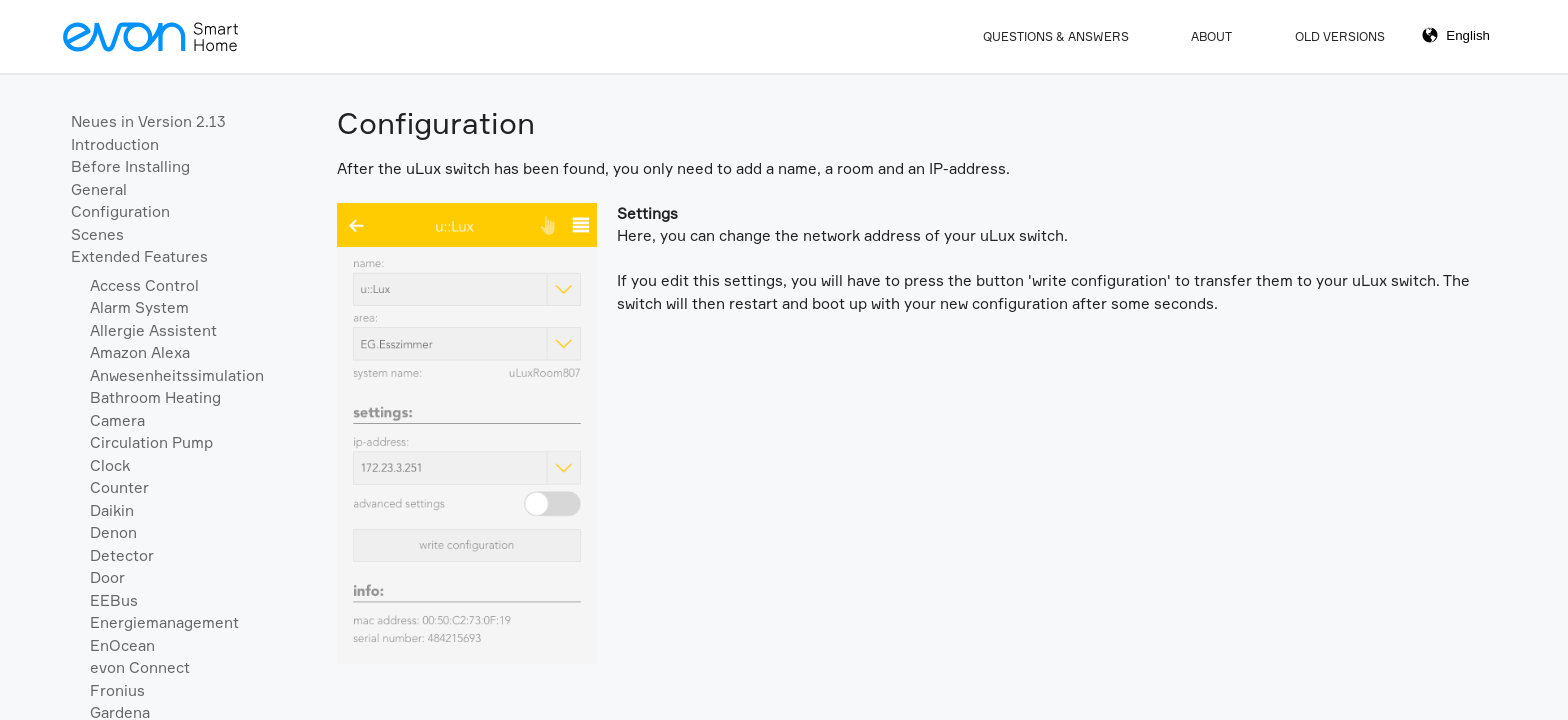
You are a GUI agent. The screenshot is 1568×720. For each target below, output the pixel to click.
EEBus (114, 600)
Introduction (115, 144)
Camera (117, 420)
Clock (110, 465)
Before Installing (130, 166)
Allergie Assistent (153, 330)
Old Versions (1340, 36)
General (99, 189)
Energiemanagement (164, 622)
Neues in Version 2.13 (148, 121)
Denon (113, 532)
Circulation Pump (151, 442)
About (1211, 36)
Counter (119, 487)
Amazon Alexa (140, 352)
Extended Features (139, 256)
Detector (122, 555)
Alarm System (139, 307)
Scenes (97, 234)
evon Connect (140, 667)
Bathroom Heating (155, 397)
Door (107, 577)
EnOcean (122, 645)
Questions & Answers (1056, 36)
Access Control (144, 285)
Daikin (112, 510)
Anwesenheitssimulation (177, 375)
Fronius (117, 690)
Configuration (120, 211)
